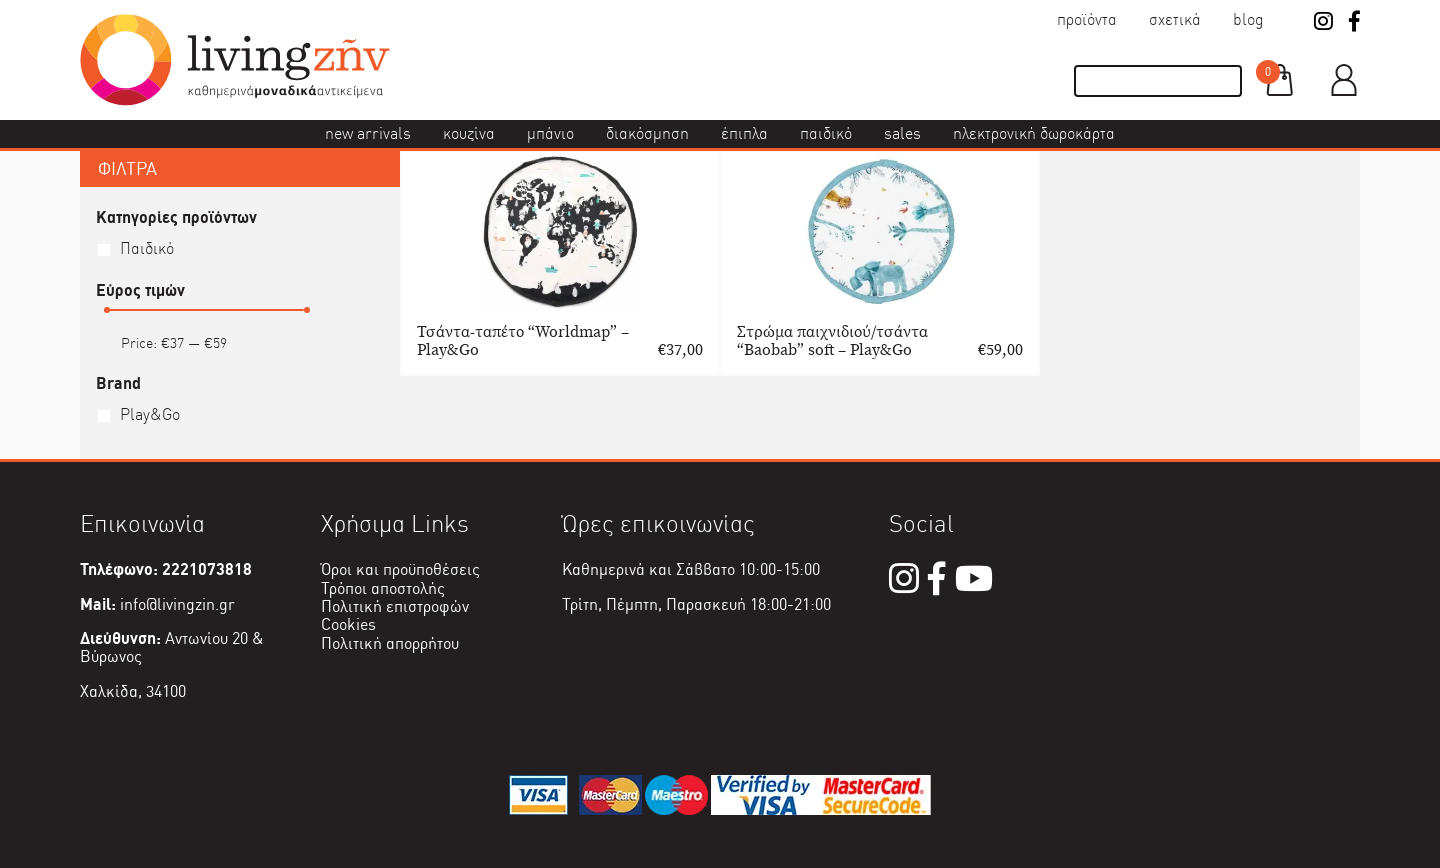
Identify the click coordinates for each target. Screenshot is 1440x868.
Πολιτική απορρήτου (390, 643)
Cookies (348, 624)
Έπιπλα (744, 133)
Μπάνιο (550, 133)
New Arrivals (368, 133)
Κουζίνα (469, 133)
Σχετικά (1175, 19)
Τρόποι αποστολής (383, 588)
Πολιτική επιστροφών (395, 606)
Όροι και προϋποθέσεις (400, 569)
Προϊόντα (1087, 19)
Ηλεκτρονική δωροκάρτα (1034, 133)
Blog (1248, 19)
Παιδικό (826, 133)
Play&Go (150, 414)
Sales (902, 133)
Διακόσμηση (647, 133)
